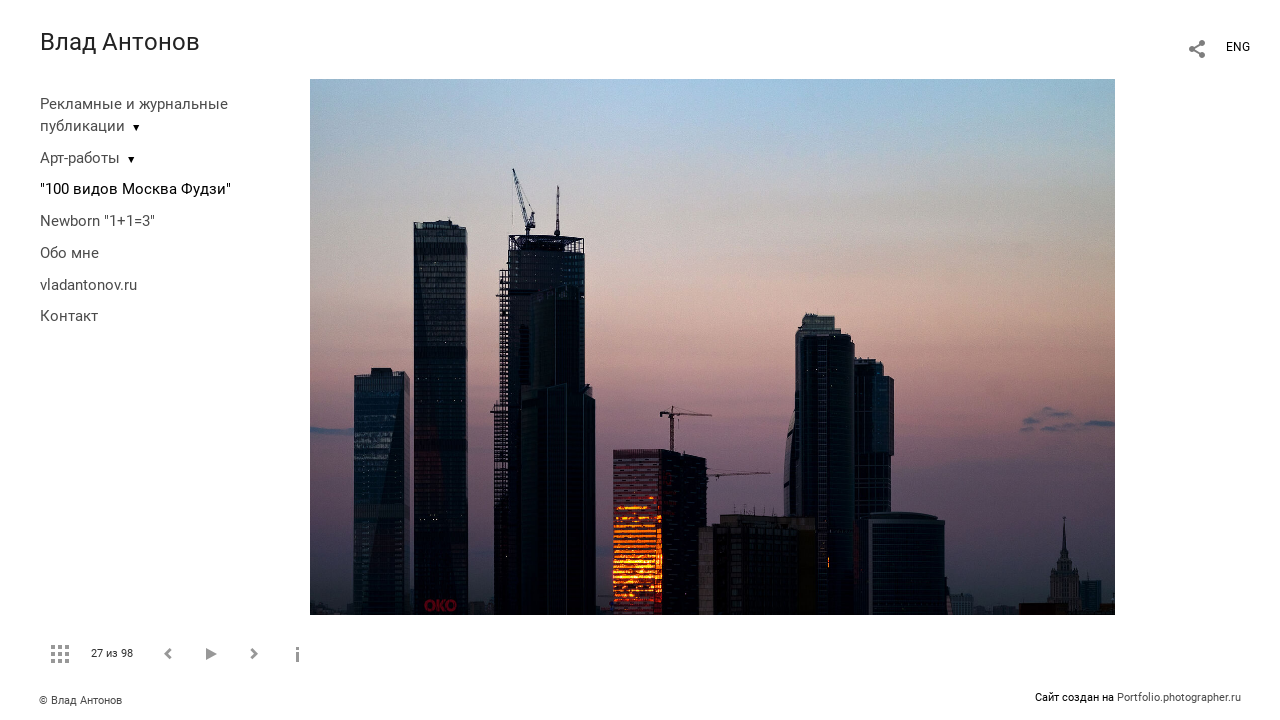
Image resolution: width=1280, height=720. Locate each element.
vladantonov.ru (88, 285)
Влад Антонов (120, 42)
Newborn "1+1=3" (97, 221)
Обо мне (69, 253)
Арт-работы (80, 158)
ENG (1238, 47)
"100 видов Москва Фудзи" (135, 189)
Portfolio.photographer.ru (1179, 697)
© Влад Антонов (80, 700)
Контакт (69, 316)
